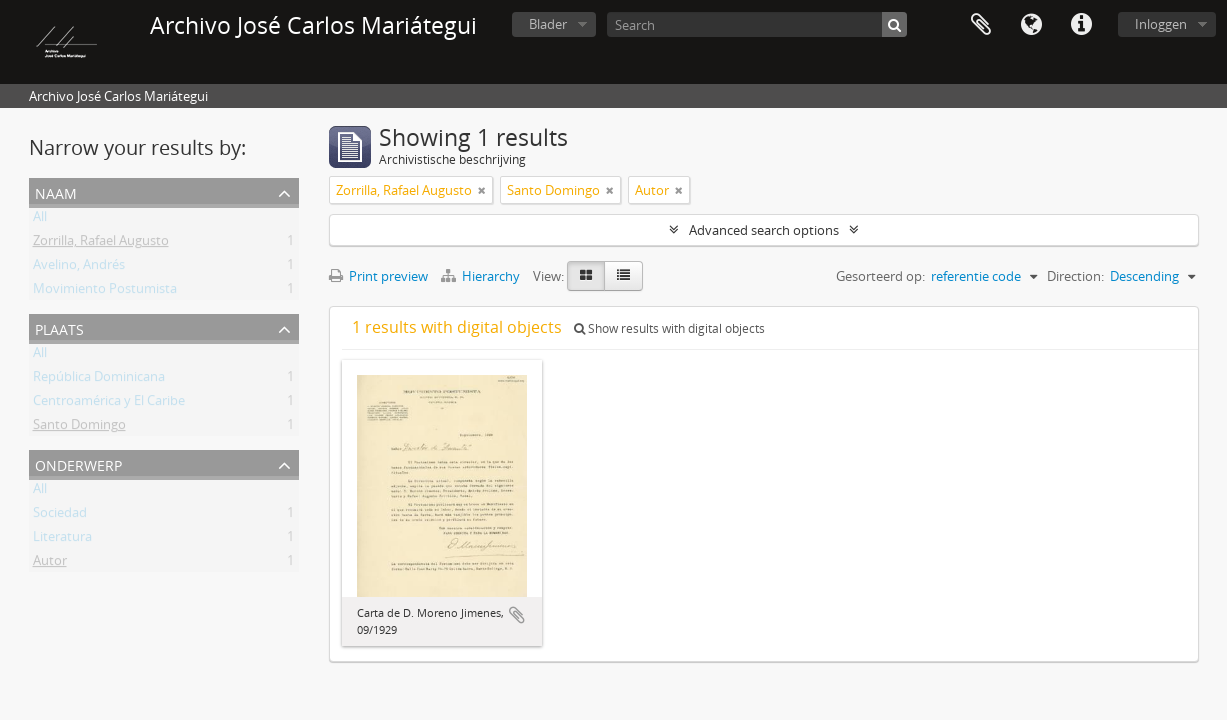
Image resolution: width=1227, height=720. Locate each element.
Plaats (59, 327)
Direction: (1075, 276)
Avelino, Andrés (79, 268)
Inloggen (1161, 24)
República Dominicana (99, 380)
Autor (50, 564)
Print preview (378, 276)
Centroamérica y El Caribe (109, 404)
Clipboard (981, 25)
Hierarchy (482, 276)
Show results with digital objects (669, 328)
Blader (548, 24)
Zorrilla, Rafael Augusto (101, 244)
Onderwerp (78, 463)
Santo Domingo (79, 428)
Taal (1031, 25)
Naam (56, 191)
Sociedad (60, 516)
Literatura (62, 540)
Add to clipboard (517, 615)
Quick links (1081, 25)
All (40, 220)
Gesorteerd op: (880, 276)
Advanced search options (764, 230)
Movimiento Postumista (105, 292)
